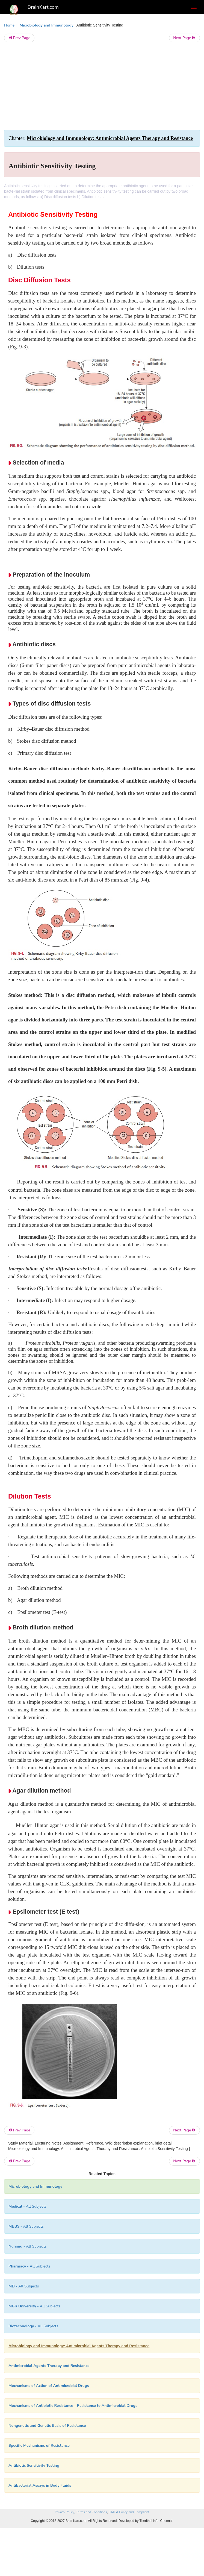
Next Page (184, 37)
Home (9, 25)
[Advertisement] (102, 86)
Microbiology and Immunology (46, 25)
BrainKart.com (43, 7)
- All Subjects (29, 2266)
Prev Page (19, 37)
